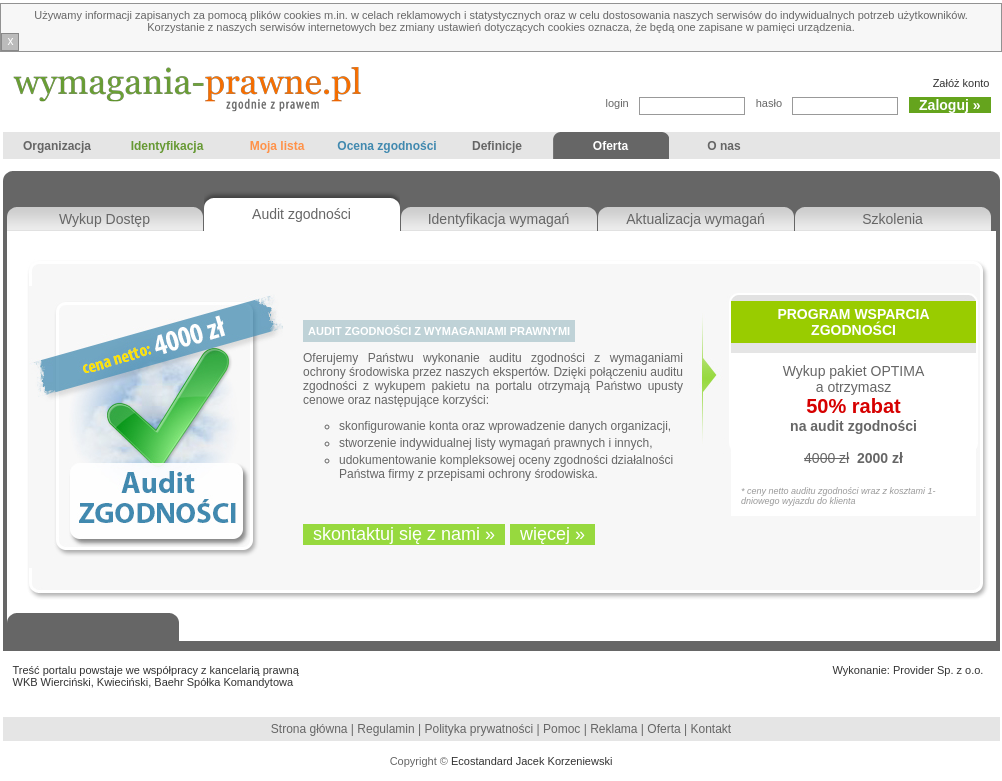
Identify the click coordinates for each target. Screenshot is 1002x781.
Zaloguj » (949, 105)
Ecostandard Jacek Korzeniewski (531, 761)
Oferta (607, 149)
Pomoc (561, 729)
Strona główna (309, 729)
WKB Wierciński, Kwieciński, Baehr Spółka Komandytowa (153, 682)
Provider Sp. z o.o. (938, 670)
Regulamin (385, 729)
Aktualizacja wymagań (695, 219)
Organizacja (57, 149)
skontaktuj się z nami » (404, 534)
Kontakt (710, 729)
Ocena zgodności (387, 149)
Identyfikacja (167, 149)
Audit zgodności (301, 214)
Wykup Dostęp (104, 219)
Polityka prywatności (481, 729)
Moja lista (277, 149)
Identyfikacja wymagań (499, 219)
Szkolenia (892, 219)
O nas (724, 149)
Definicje (497, 149)
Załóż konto (961, 83)
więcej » (552, 534)
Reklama (613, 729)
